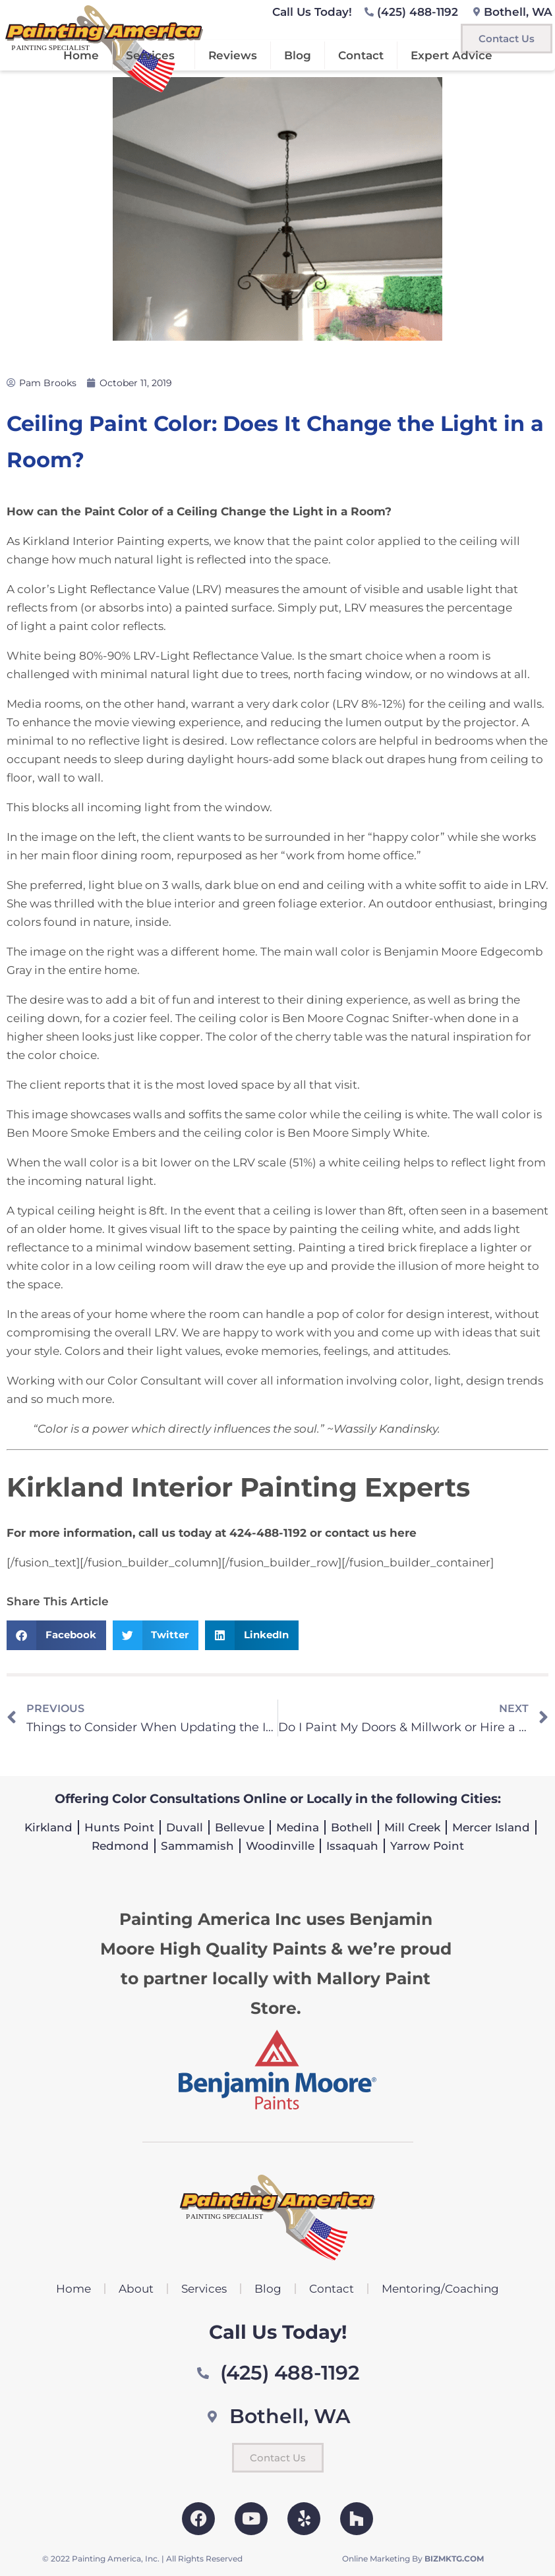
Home (81, 55)
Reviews (232, 55)
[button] (56, 1635)
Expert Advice (451, 55)
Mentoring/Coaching (440, 2288)
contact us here (371, 1532)
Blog (297, 55)
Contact (361, 55)
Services (153, 55)
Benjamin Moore (430, 951)
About (136, 2288)
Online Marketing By (413, 2558)
